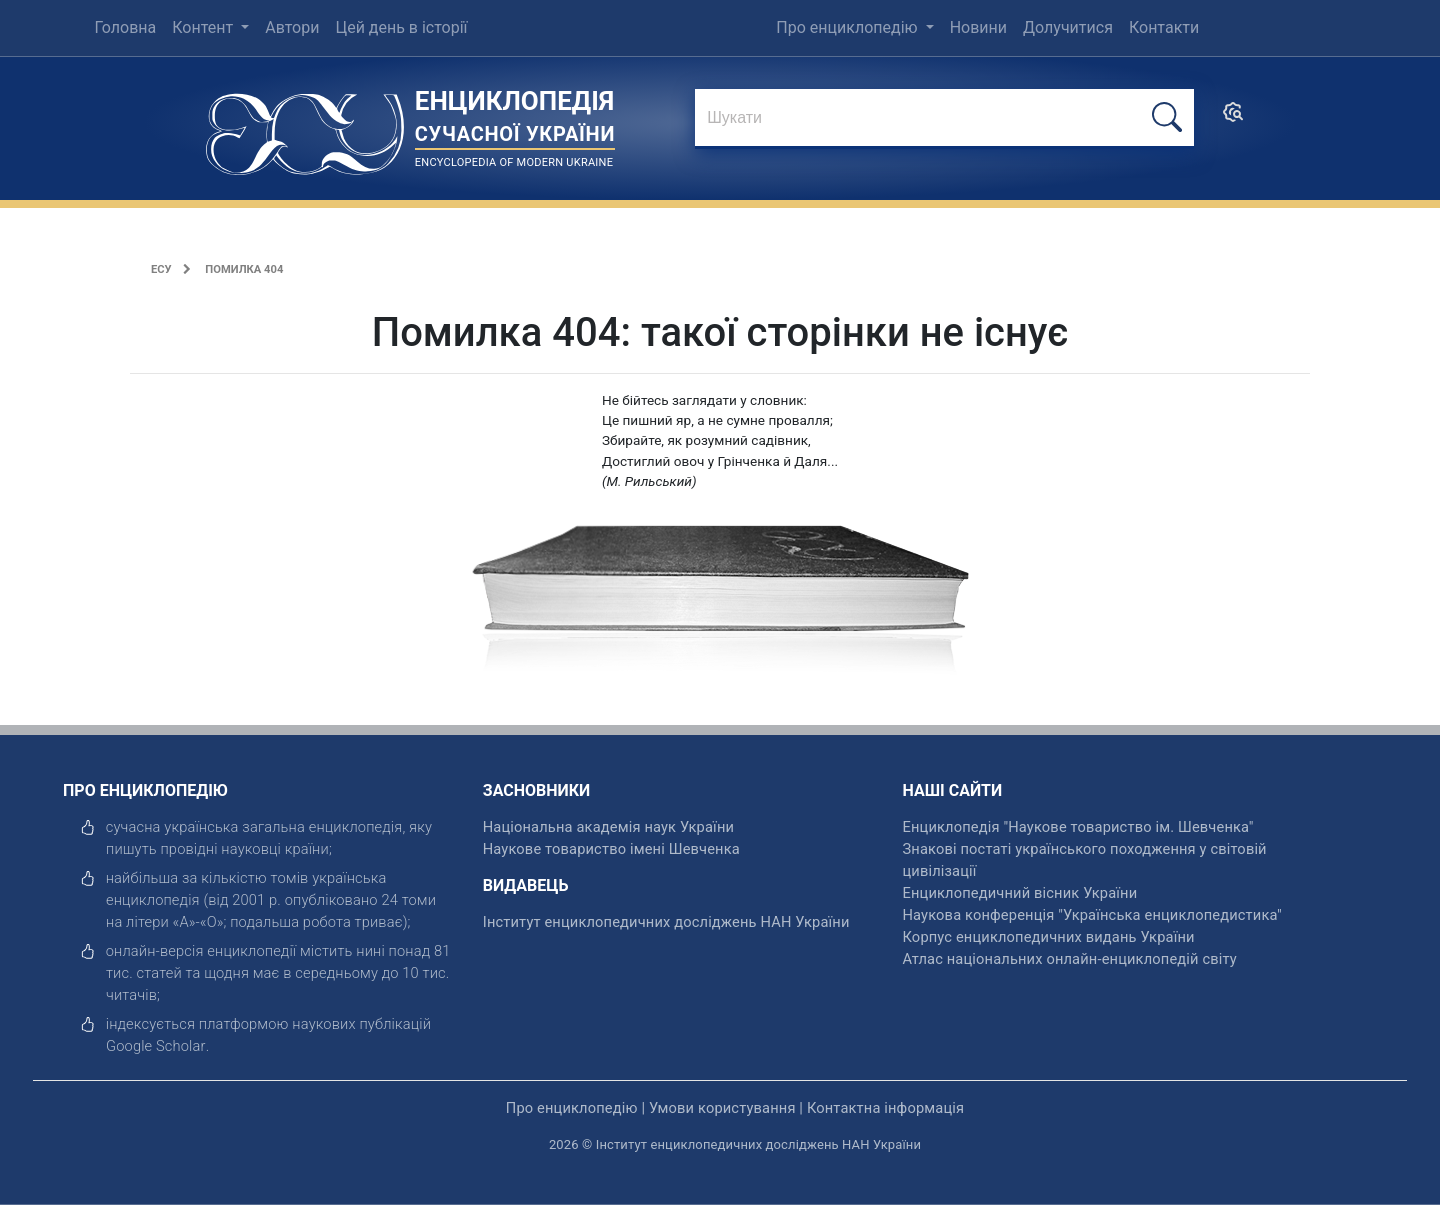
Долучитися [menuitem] (1068, 27)
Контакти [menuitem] (1164, 27)
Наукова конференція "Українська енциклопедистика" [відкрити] (1092, 915)
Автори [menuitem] (292, 27)
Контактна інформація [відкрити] (885, 1108)
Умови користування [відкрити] (722, 1108)
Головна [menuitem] (125, 27)
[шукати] (1167, 117)
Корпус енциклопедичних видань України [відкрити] (1049, 937)
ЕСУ (161, 269)
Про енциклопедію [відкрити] (572, 1108)
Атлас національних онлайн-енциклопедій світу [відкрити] (1070, 959)
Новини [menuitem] (978, 27)
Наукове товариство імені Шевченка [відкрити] (611, 849)
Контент (204, 27)
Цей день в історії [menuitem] (401, 27)
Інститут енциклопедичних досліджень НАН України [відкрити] (666, 922)
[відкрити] (156, 1046)
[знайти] (944, 119)
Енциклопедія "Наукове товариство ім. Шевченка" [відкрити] (1078, 827)
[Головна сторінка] (305, 127)
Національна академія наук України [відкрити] (608, 827)
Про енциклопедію (848, 27)
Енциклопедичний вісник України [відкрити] (1020, 893)
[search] (1233, 118)
